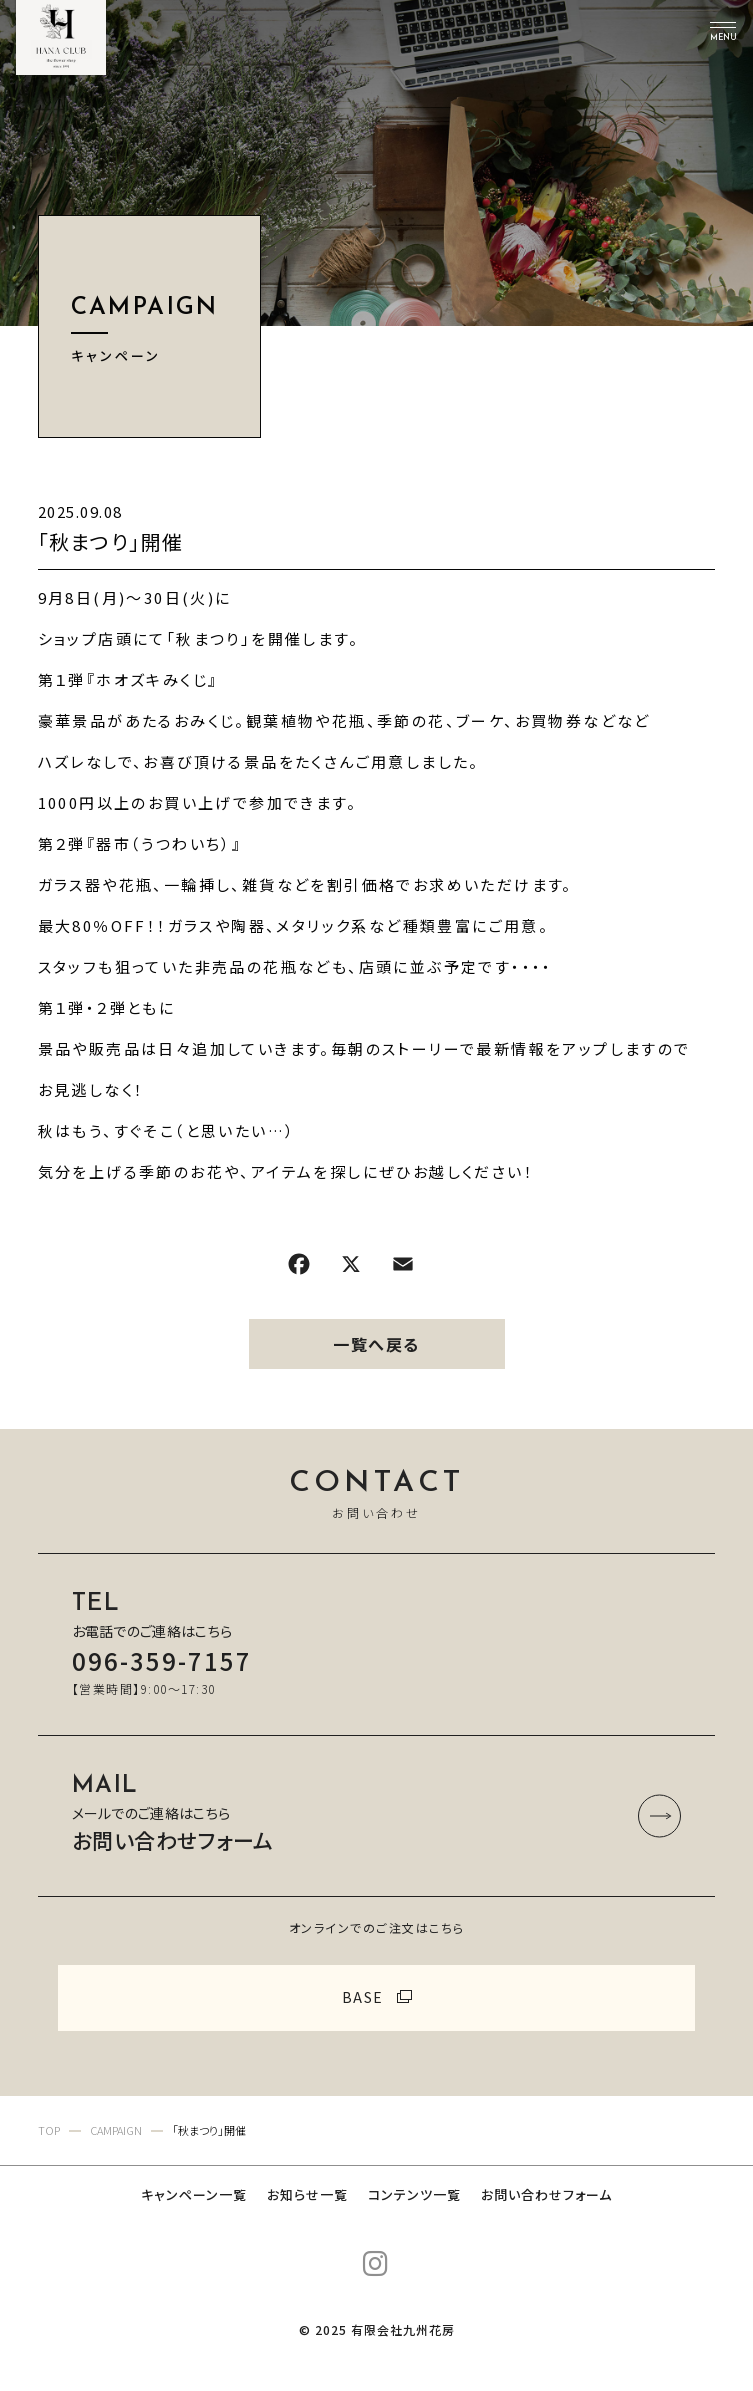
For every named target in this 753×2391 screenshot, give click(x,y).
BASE (363, 1997)
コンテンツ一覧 (414, 2194)
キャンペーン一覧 (194, 2194)
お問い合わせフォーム (546, 2194)
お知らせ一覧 (307, 2194)
